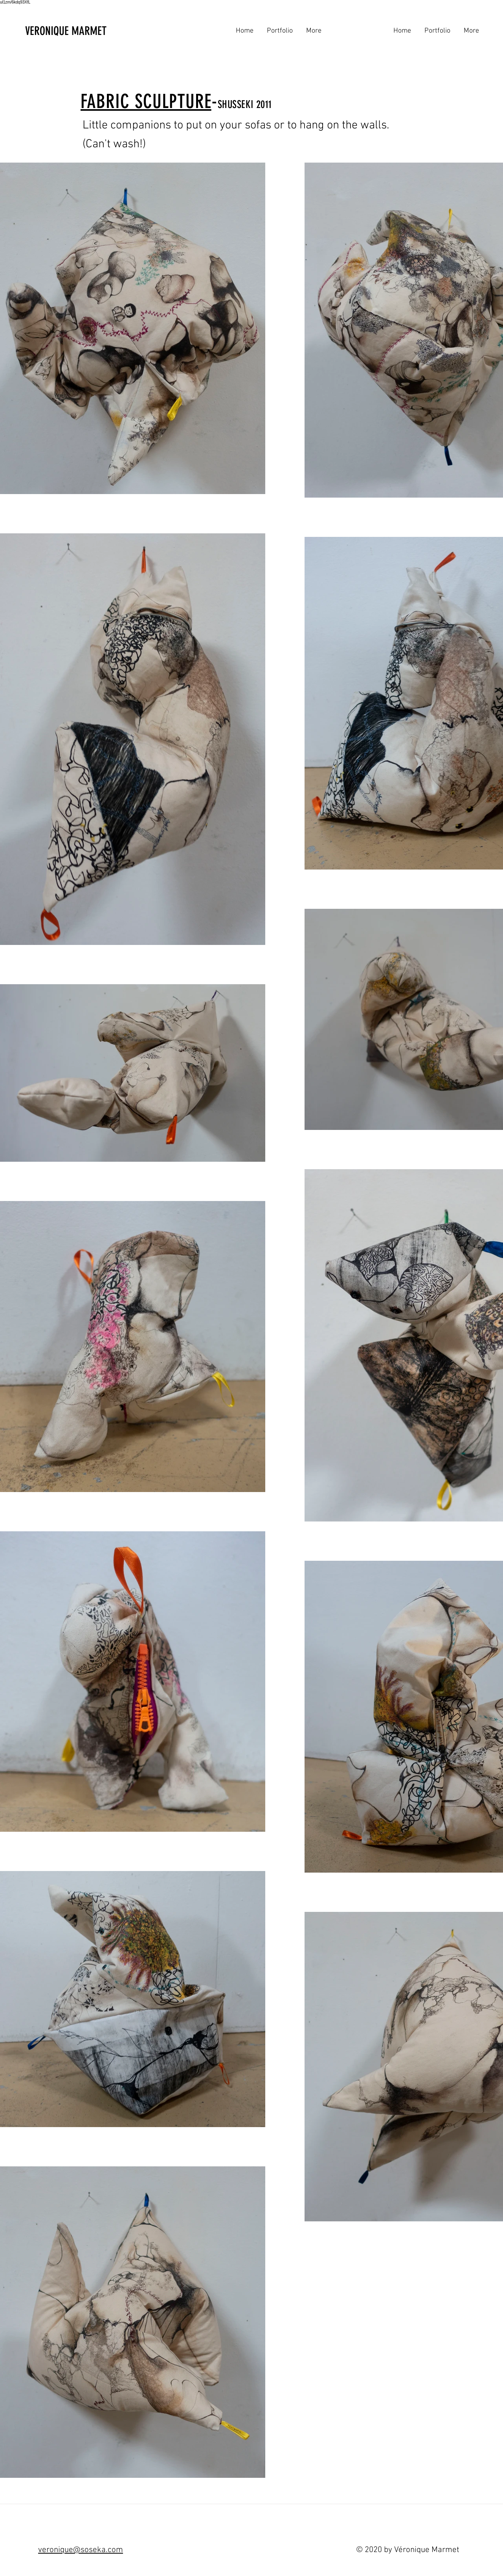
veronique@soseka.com (80, 2550)
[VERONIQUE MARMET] (87, 31)
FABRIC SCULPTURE (146, 101)
